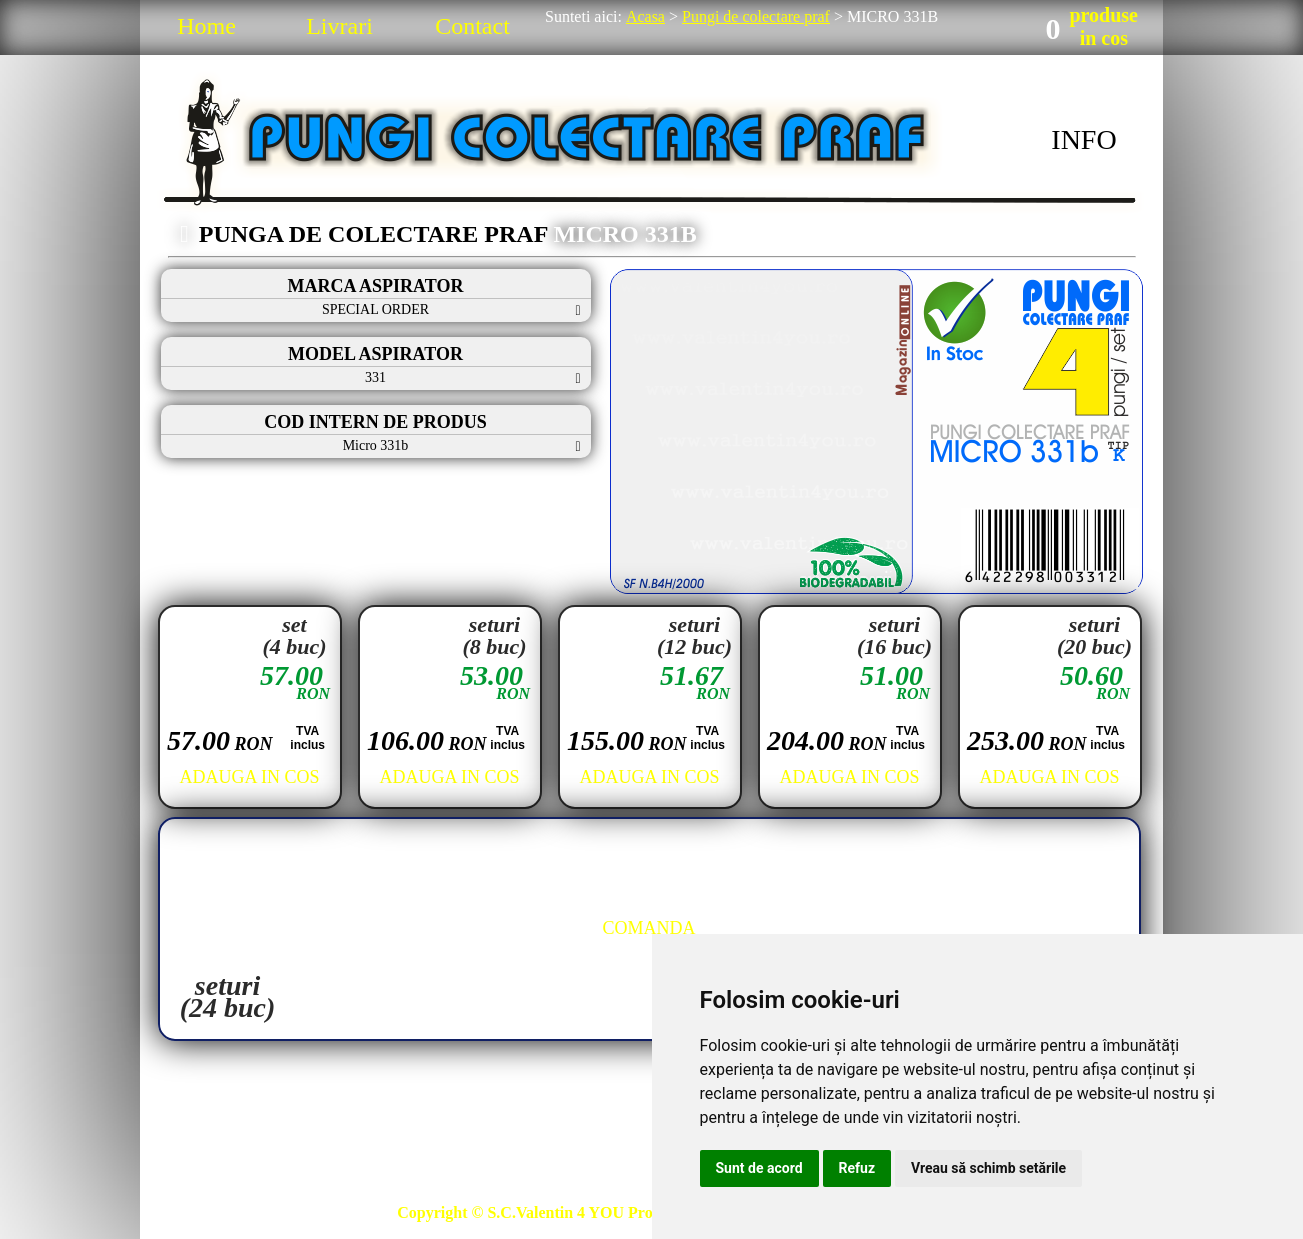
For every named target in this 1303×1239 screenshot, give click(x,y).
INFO (1083, 139)
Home (206, 26)
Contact (472, 26)
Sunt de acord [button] (759, 1168)
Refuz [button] (857, 1168)
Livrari (339, 26)
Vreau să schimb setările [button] (988, 1168)
